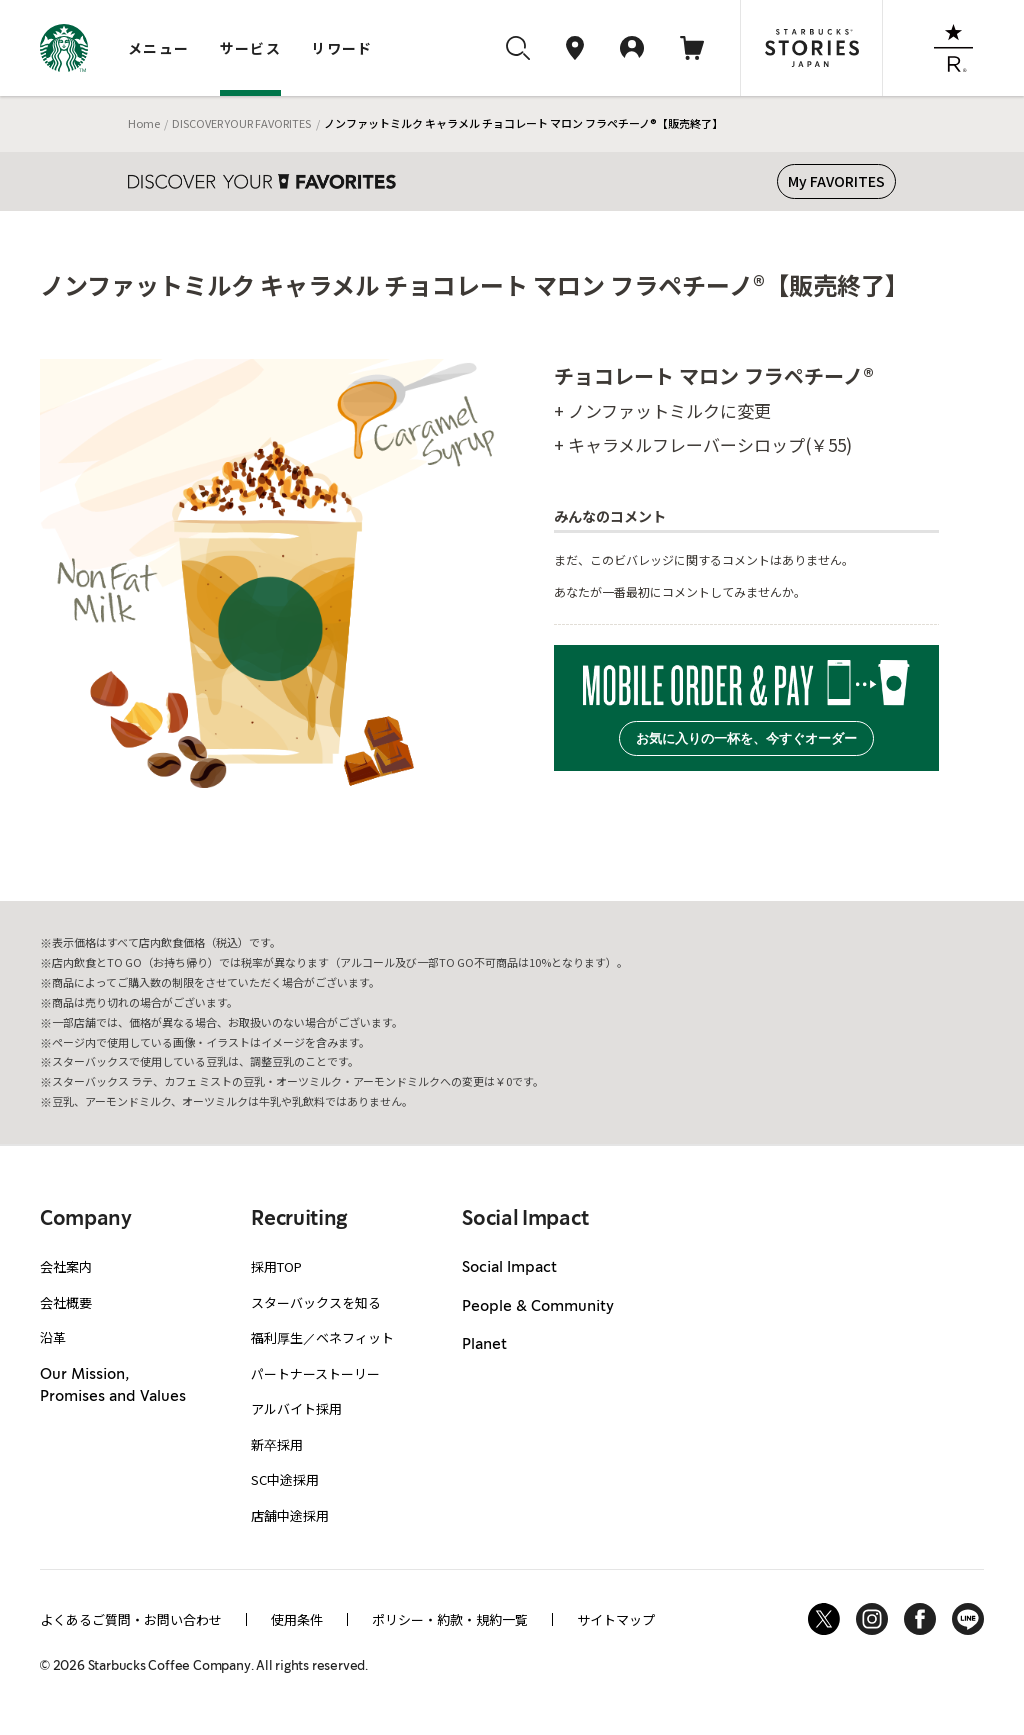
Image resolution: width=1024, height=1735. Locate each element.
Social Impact (509, 1268)
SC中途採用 (285, 1479)
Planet (484, 1345)
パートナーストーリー (315, 1373)
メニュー (159, 48)
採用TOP (276, 1266)
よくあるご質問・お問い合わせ (131, 1619)
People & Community (538, 1307)
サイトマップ (616, 1619)
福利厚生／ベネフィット (322, 1337)
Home (144, 123)
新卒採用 (277, 1444)
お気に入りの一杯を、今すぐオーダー (746, 738)
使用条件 (297, 1619)
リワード (342, 48)
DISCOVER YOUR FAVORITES (241, 123)
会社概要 (66, 1302)
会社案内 (66, 1266)
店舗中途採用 (290, 1515)
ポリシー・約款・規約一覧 (450, 1619)
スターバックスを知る (316, 1302)
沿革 (53, 1337)
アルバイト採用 (296, 1408)
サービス (251, 48)
